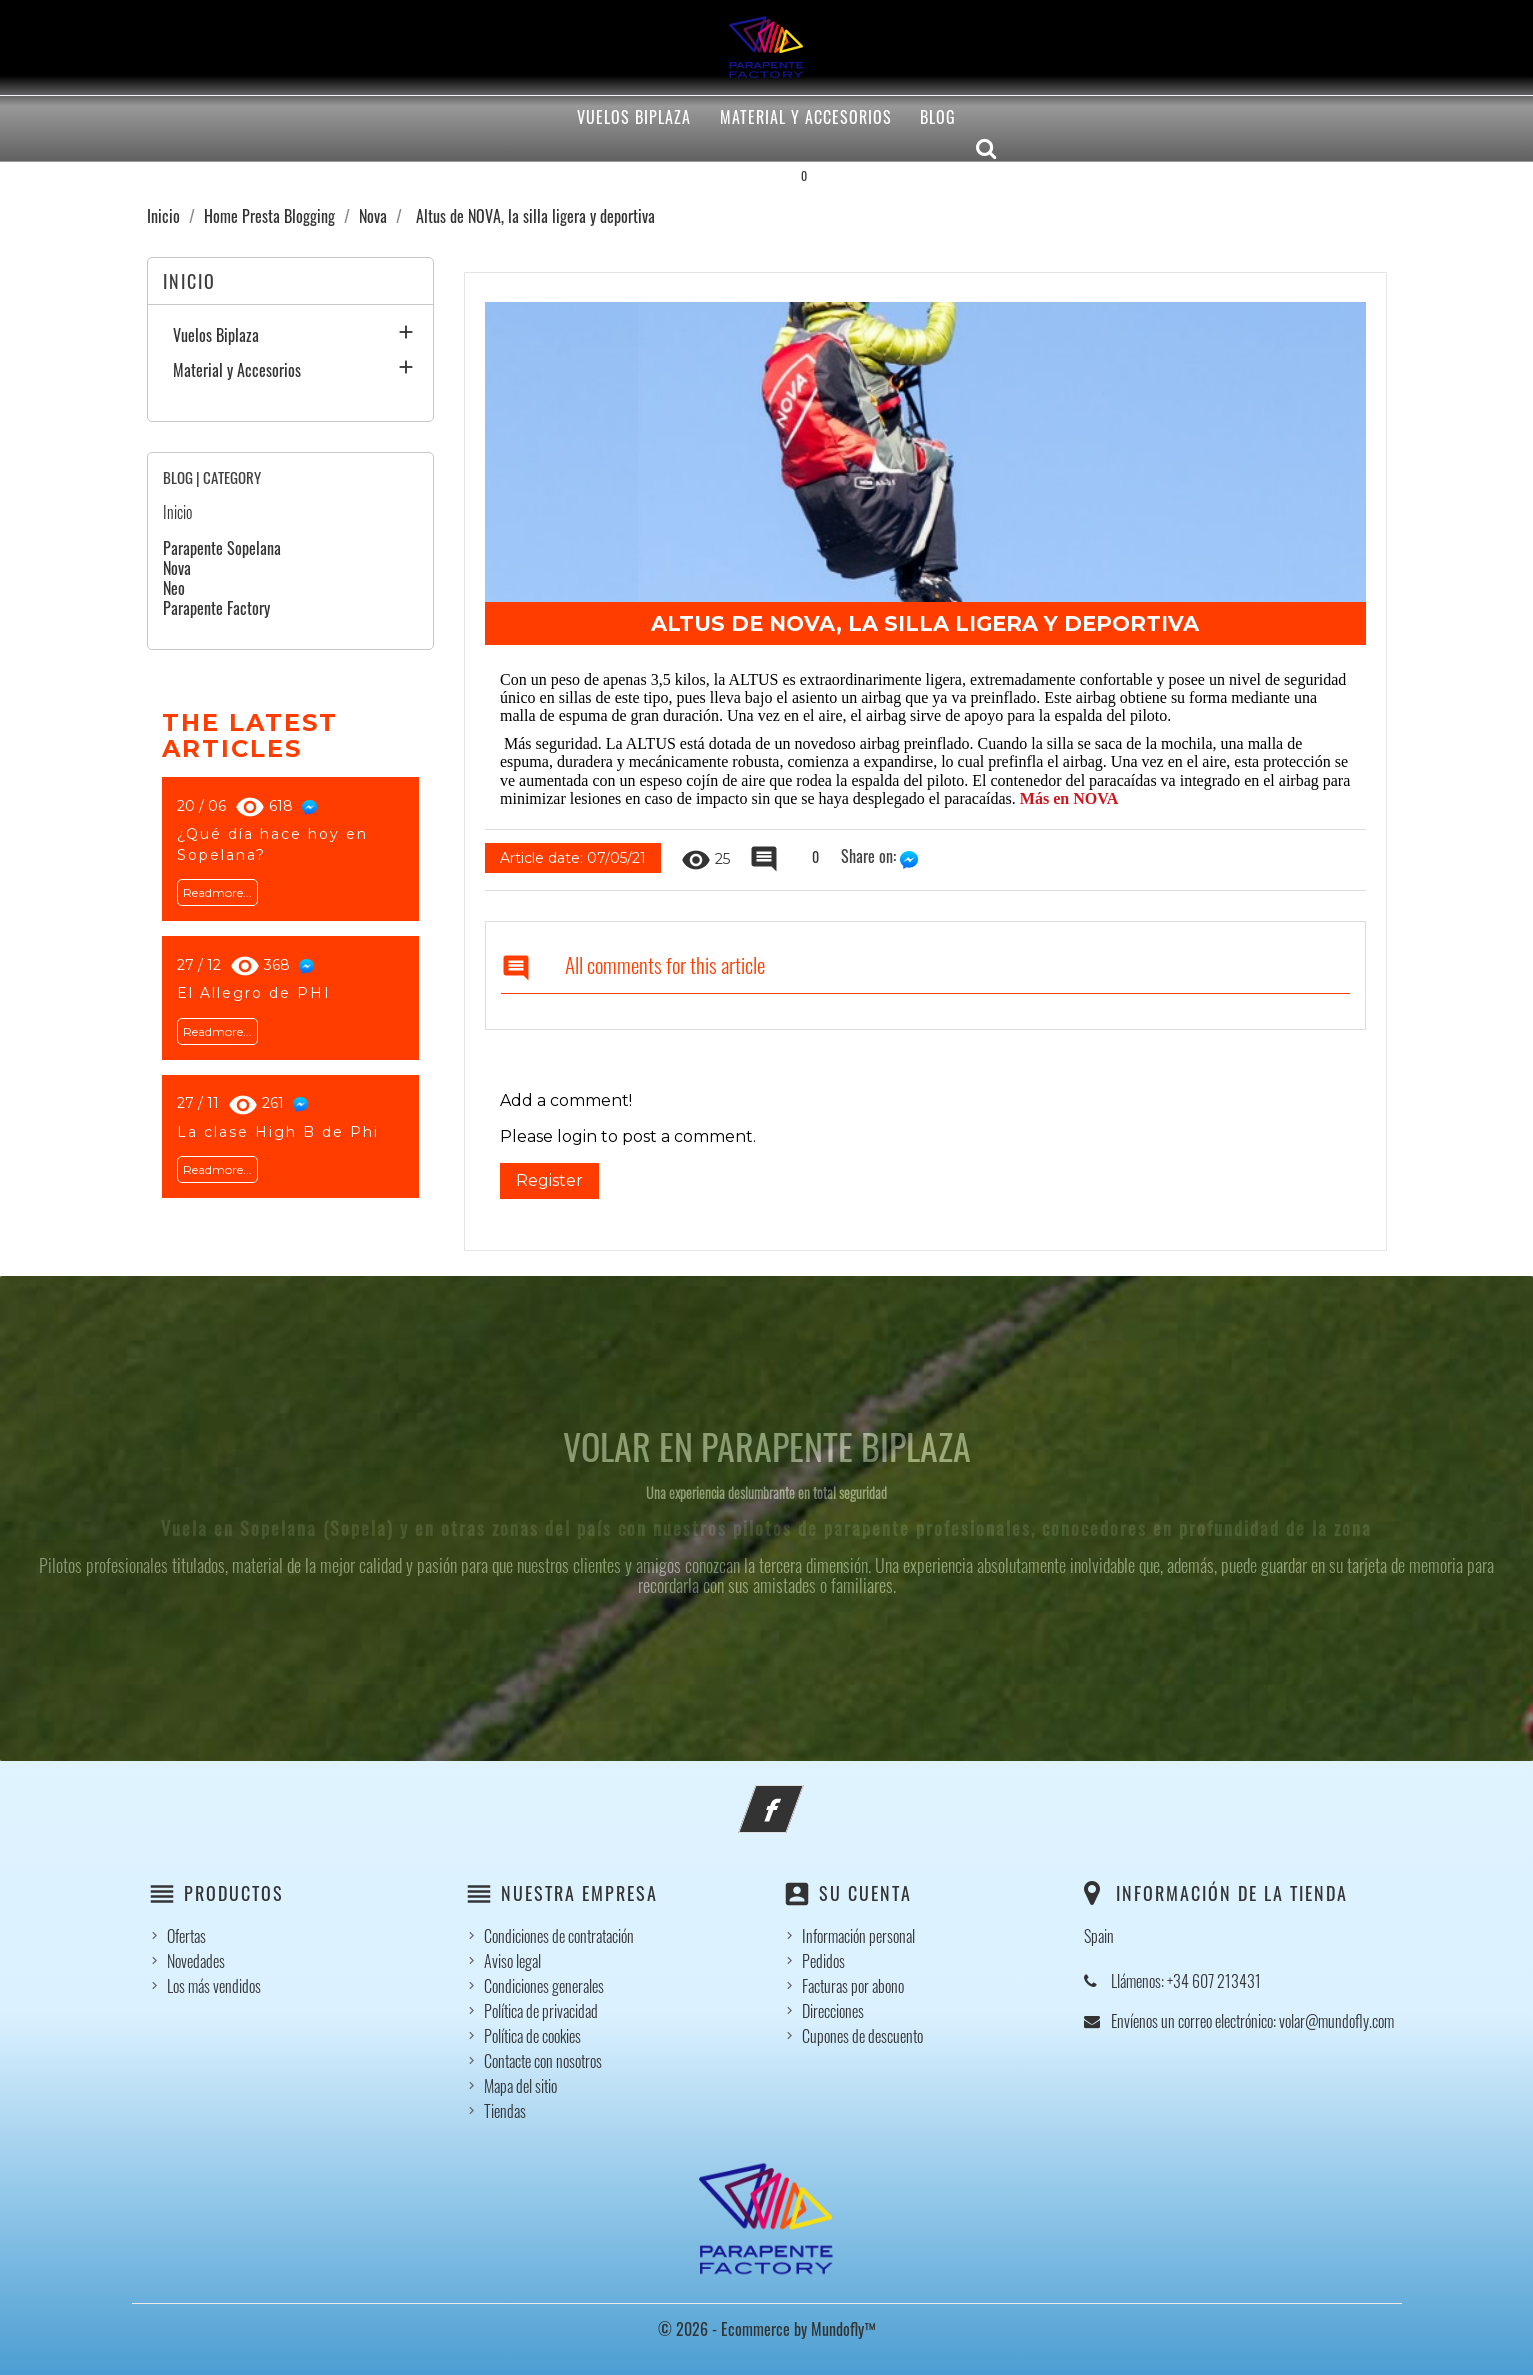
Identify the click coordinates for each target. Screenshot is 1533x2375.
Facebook (798, 1797)
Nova (177, 568)
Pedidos (823, 1961)
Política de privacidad (541, 2011)
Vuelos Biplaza (634, 117)
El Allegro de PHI (254, 993)
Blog (938, 117)
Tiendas (505, 2111)
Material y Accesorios (806, 117)
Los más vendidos (214, 1986)
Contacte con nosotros (543, 2061)
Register (549, 1180)
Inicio (189, 281)
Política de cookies (532, 2036)
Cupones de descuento (862, 2036)
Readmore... (217, 892)
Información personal (858, 1936)
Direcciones (833, 2011)
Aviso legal (512, 1961)
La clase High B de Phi (278, 1132)
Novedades (196, 1961)
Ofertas (186, 1936)
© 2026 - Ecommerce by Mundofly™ (767, 2329)
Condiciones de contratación (559, 1936)
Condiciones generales (544, 1986)
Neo (174, 588)
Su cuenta (865, 1893)
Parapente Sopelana (222, 548)
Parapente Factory (216, 608)
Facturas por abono (853, 1986)
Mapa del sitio (520, 2086)
